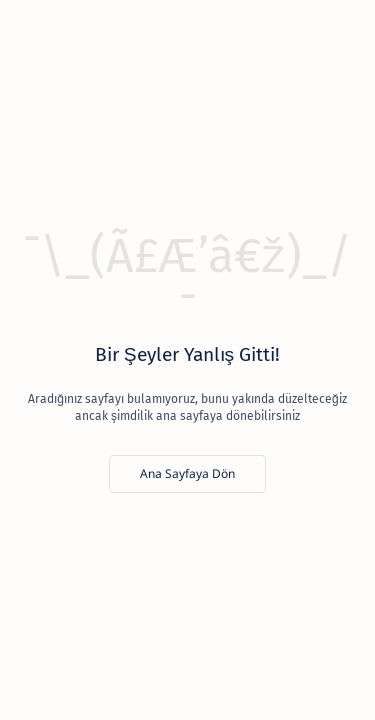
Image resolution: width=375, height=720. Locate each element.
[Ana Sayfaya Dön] (187, 474)
